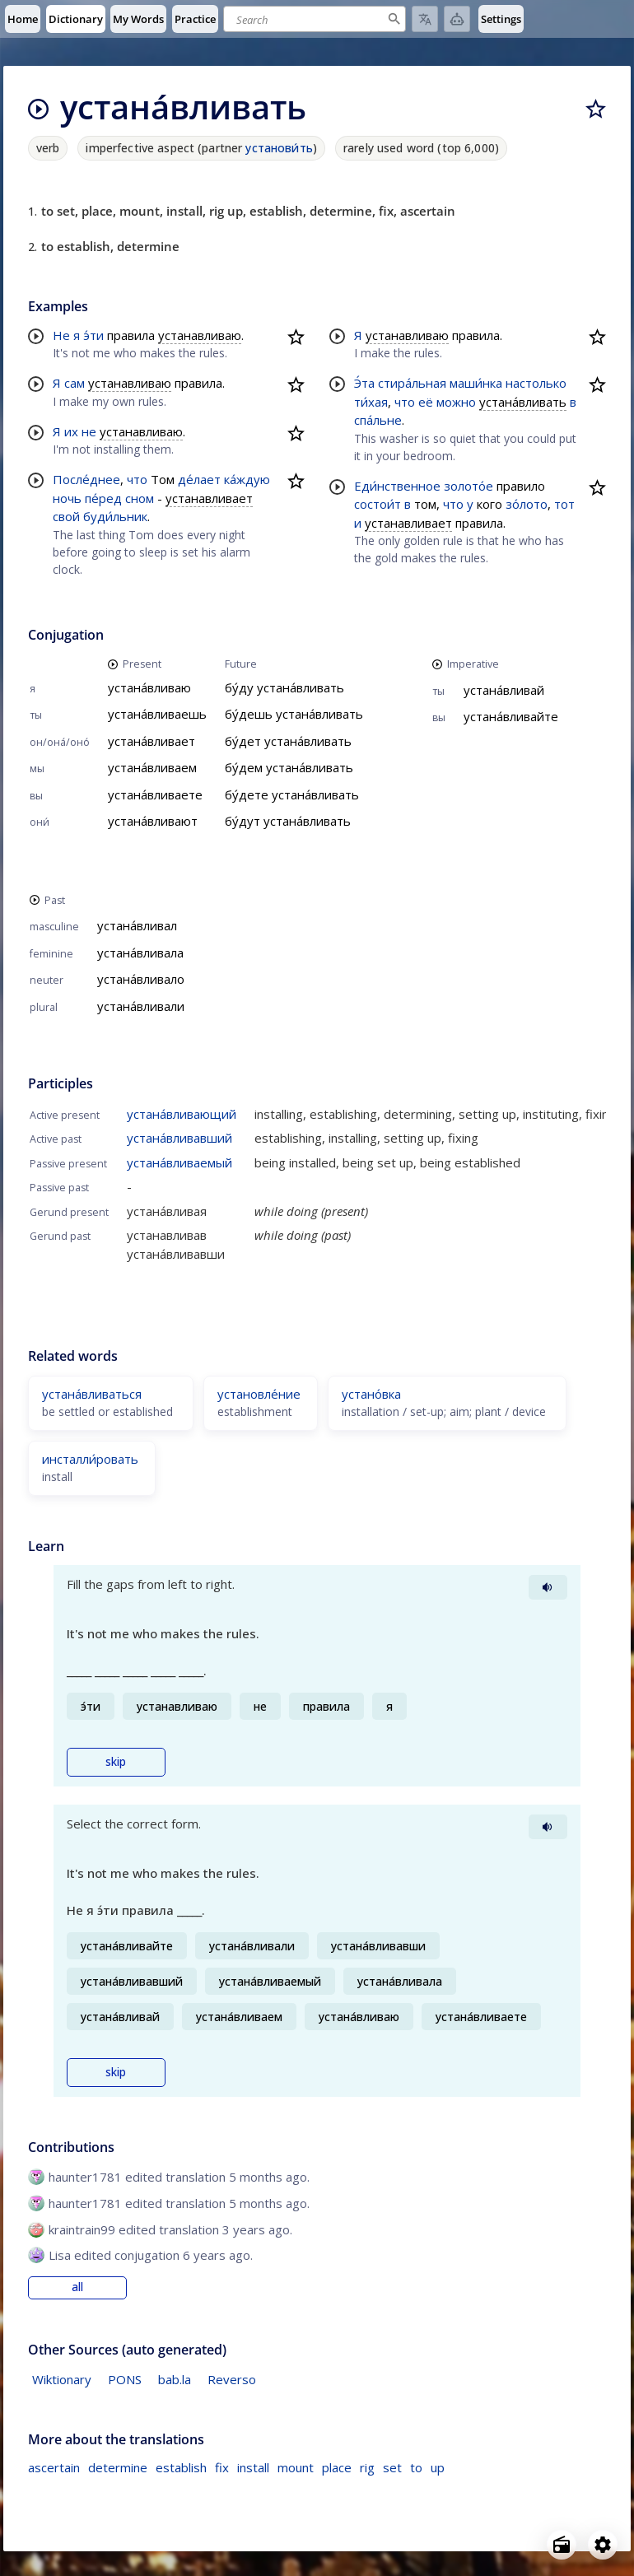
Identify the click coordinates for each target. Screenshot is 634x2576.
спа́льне (378, 420)
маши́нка (476, 383)
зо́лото (527, 504)
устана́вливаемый (179, 1162)
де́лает (199, 479)
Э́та (364, 383)
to (416, 2467)
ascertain (54, 2467)
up (438, 2467)
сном (139, 498)
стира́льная (412, 383)
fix (222, 2467)
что (137, 479)
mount (295, 2467)
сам (74, 383)
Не (61, 335)
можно (456, 402)
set (392, 2467)
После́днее (86, 479)
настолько (536, 383)
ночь (67, 498)
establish (181, 2467)
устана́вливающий (181, 1114)
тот (564, 504)
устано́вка (371, 1394)
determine (117, 2467)
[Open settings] (603, 2545)
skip (115, 1761)
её (425, 402)
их (71, 431)
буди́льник (115, 516)
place (337, 2467)
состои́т (377, 504)
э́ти (93, 335)
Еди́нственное (397, 485)
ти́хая (371, 402)
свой (66, 516)
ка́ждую (247, 479)
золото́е (468, 485)
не (89, 431)
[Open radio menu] (561, 2545)
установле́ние (259, 1394)
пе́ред (103, 498)
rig (367, 2467)
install (253, 2467)
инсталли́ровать (90, 1459)
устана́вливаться (92, 1394)
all (77, 2287)
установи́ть (278, 148)
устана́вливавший (179, 1138)
